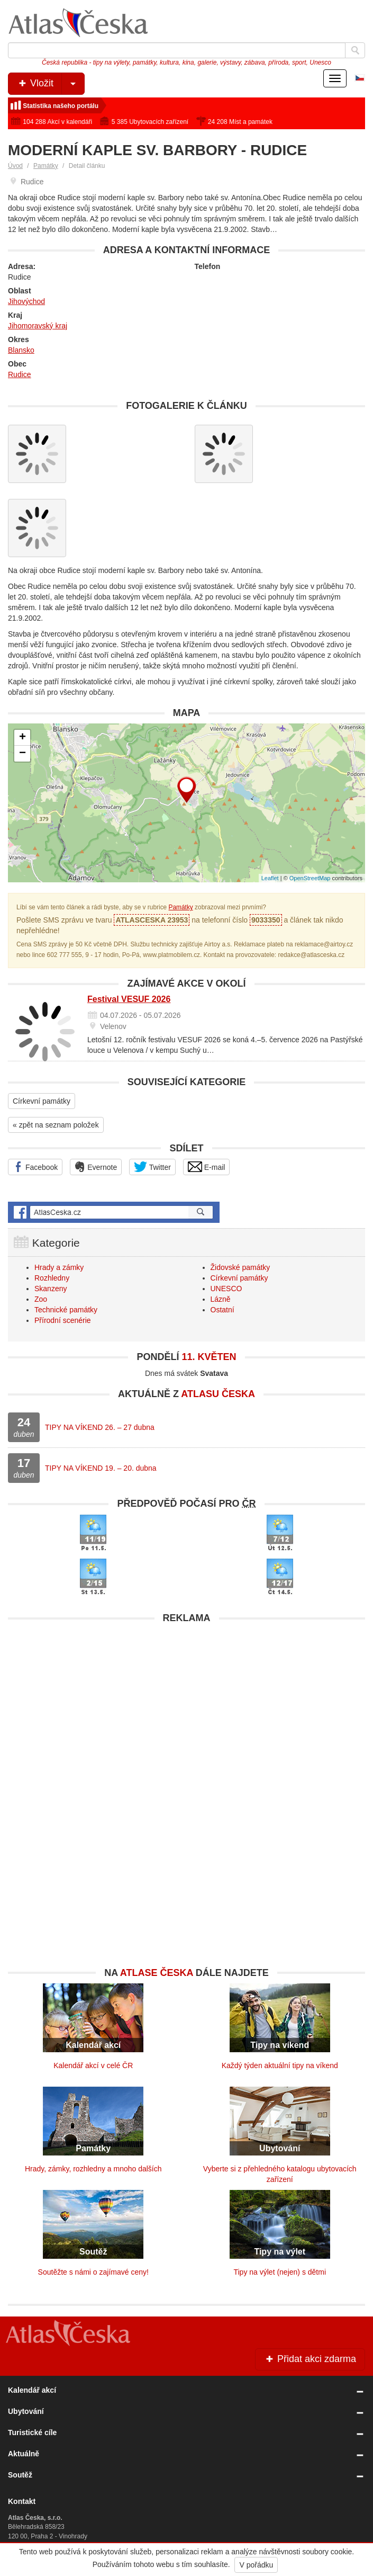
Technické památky (65, 1309)
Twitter (152, 1166)
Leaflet (270, 878)
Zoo (40, 1299)
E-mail (206, 1166)
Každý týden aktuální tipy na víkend (280, 2065)
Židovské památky (240, 1267)
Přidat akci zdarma (310, 2359)
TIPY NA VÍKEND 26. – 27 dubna (99, 1427)
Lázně (221, 1299)
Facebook (35, 1166)
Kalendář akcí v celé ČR (93, 2065)
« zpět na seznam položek (56, 1125)
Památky (45, 165)
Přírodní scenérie (62, 1320)
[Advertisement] (186, 1703)
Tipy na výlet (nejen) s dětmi (279, 2272)
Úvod (15, 165)
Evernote (96, 1166)
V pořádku (256, 2565)
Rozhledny (51, 1278)
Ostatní (222, 1309)
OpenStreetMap (310, 878)
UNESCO (226, 1288)
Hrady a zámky (59, 1267)
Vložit (50, 83)
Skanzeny (50, 1288)
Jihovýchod (26, 301)
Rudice (19, 374)
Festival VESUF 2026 (128, 999)
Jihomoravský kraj (37, 325)
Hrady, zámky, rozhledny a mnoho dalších (93, 2168)
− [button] (22, 754)
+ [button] (22, 738)
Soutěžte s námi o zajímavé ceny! (93, 2272)
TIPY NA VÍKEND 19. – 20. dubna (101, 1468)
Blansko (21, 350)
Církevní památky (41, 1101)
